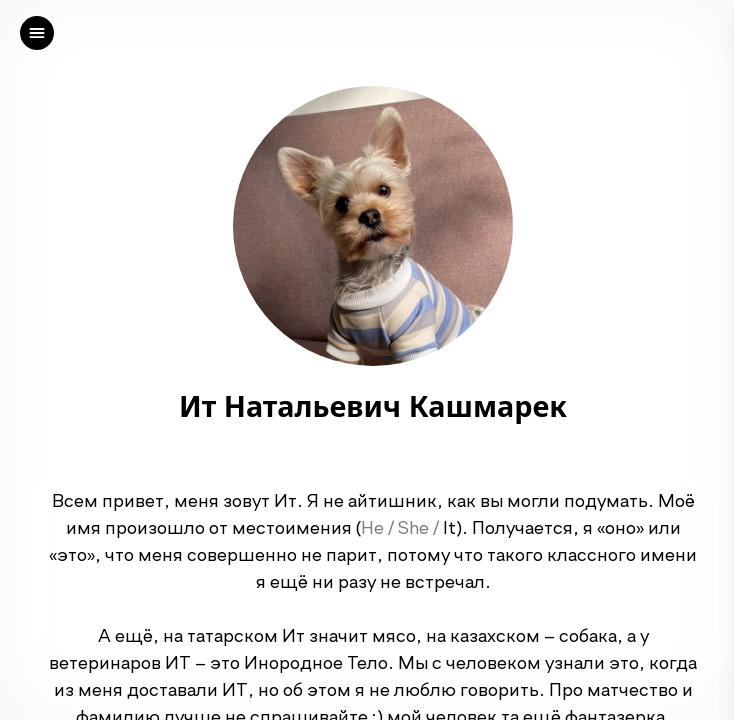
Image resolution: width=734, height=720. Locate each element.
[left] (37, 33)
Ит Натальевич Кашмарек (373, 406)
